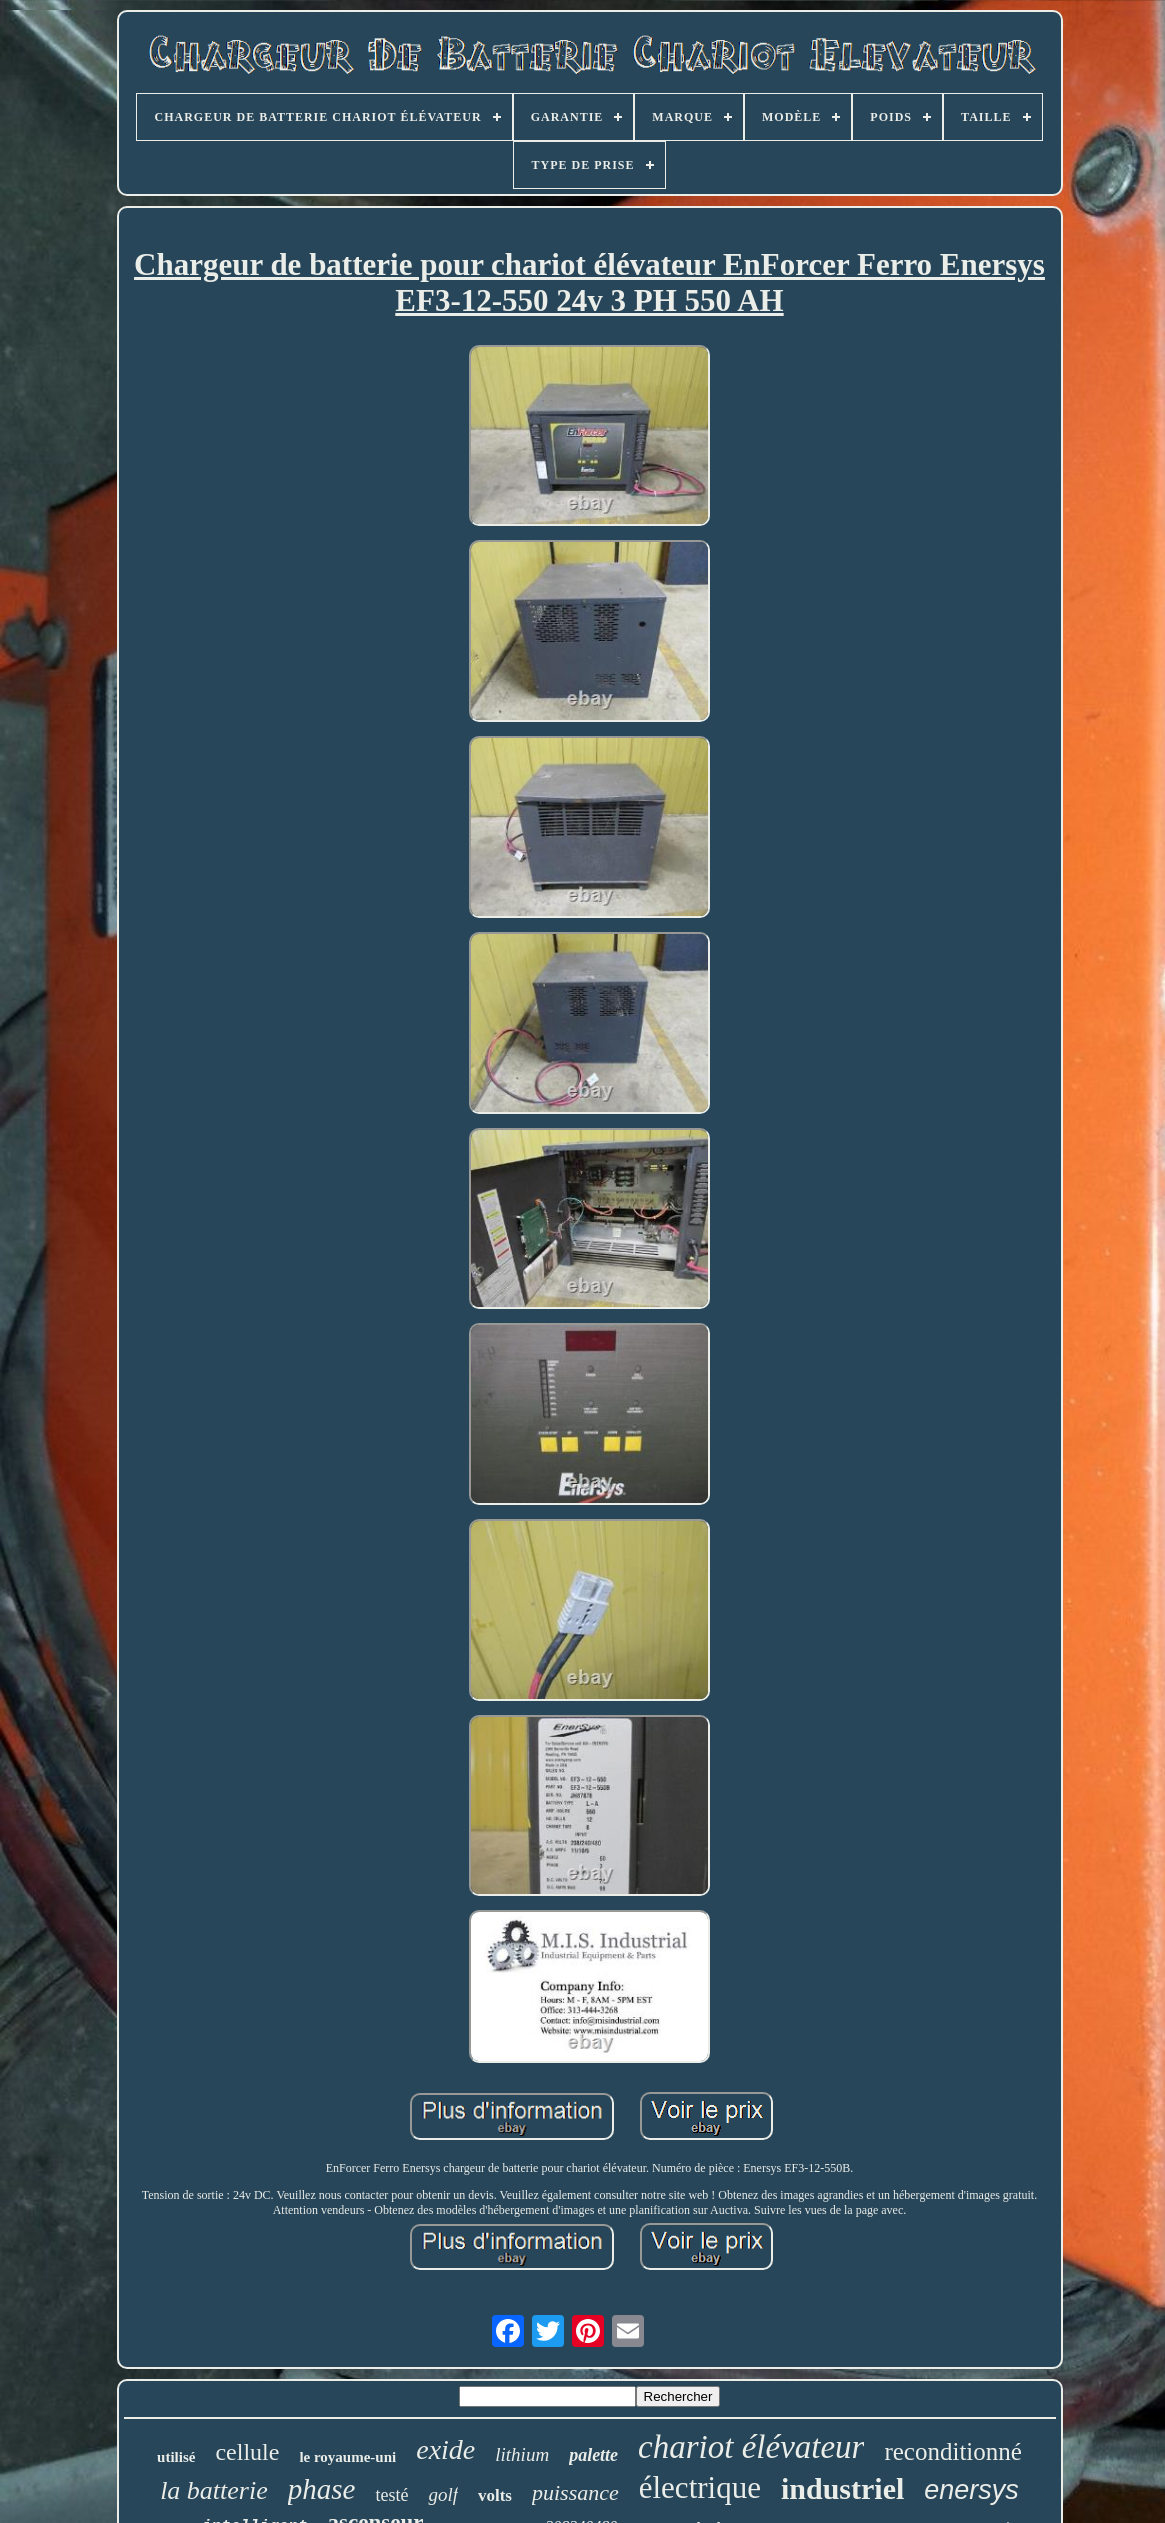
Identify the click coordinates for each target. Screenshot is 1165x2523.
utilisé (176, 2457)
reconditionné (952, 2451)
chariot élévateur (751, 2447)
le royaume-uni (347, 2457)
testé (391, 2495)
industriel (842, 2488)
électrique (700, 2487)
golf (443, 2494)
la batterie (214, 2490)
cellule (247, 2452)
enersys (971, 2490)
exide (445, 2449)
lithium (522, 2454)
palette (593, 2455)
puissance (575, 2492)
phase (322, 2489)
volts (495, 2495)
